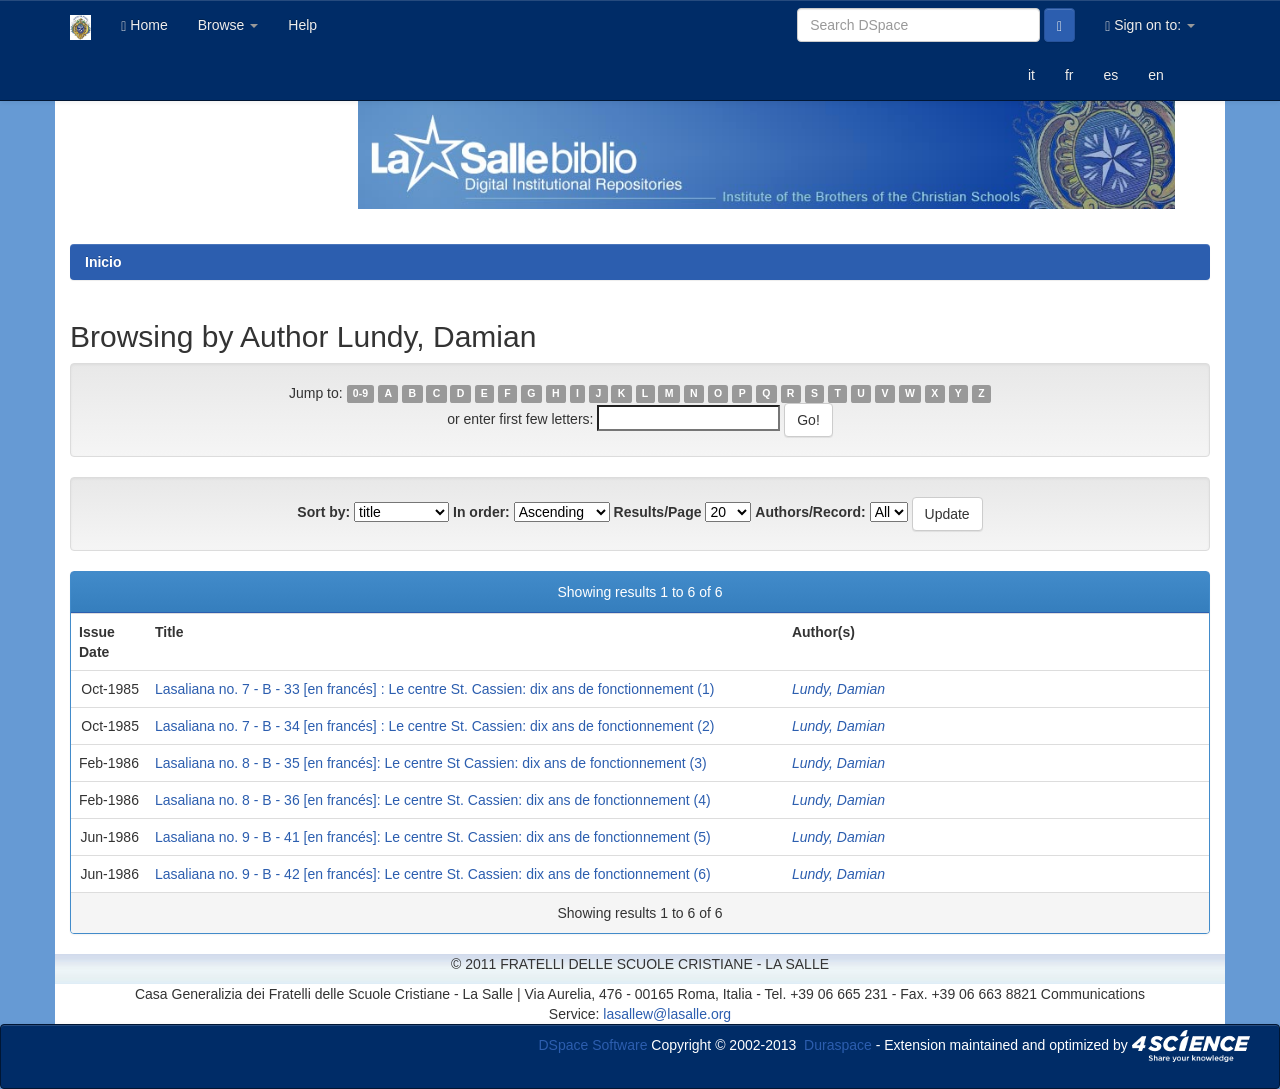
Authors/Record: (810, 512)
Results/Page (658, 512)
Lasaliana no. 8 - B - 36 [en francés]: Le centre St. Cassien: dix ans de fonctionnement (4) (433, 800)
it (1031, 75)
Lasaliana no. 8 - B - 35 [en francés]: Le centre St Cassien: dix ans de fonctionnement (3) (431, 763)
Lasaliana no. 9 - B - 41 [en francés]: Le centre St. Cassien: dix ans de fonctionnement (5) (433, 837)
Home (144, 25)
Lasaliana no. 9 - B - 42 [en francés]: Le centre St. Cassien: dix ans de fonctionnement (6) (433, 874)
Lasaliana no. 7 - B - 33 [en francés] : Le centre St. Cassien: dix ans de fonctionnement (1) (435, 689)
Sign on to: (1150, 25)
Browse (228, 25)
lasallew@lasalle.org (667, 1014)
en (1156, 75)
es (1110, 75)
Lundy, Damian (838, 689)
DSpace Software (593, 1044)
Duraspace (838, 1044)
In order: (481, 512)
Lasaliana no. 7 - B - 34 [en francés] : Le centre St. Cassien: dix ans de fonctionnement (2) (435, 726)
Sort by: (323, 512)
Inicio (103, 262)
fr (1069, 75)
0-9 (360, 394)
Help (302, 25)
